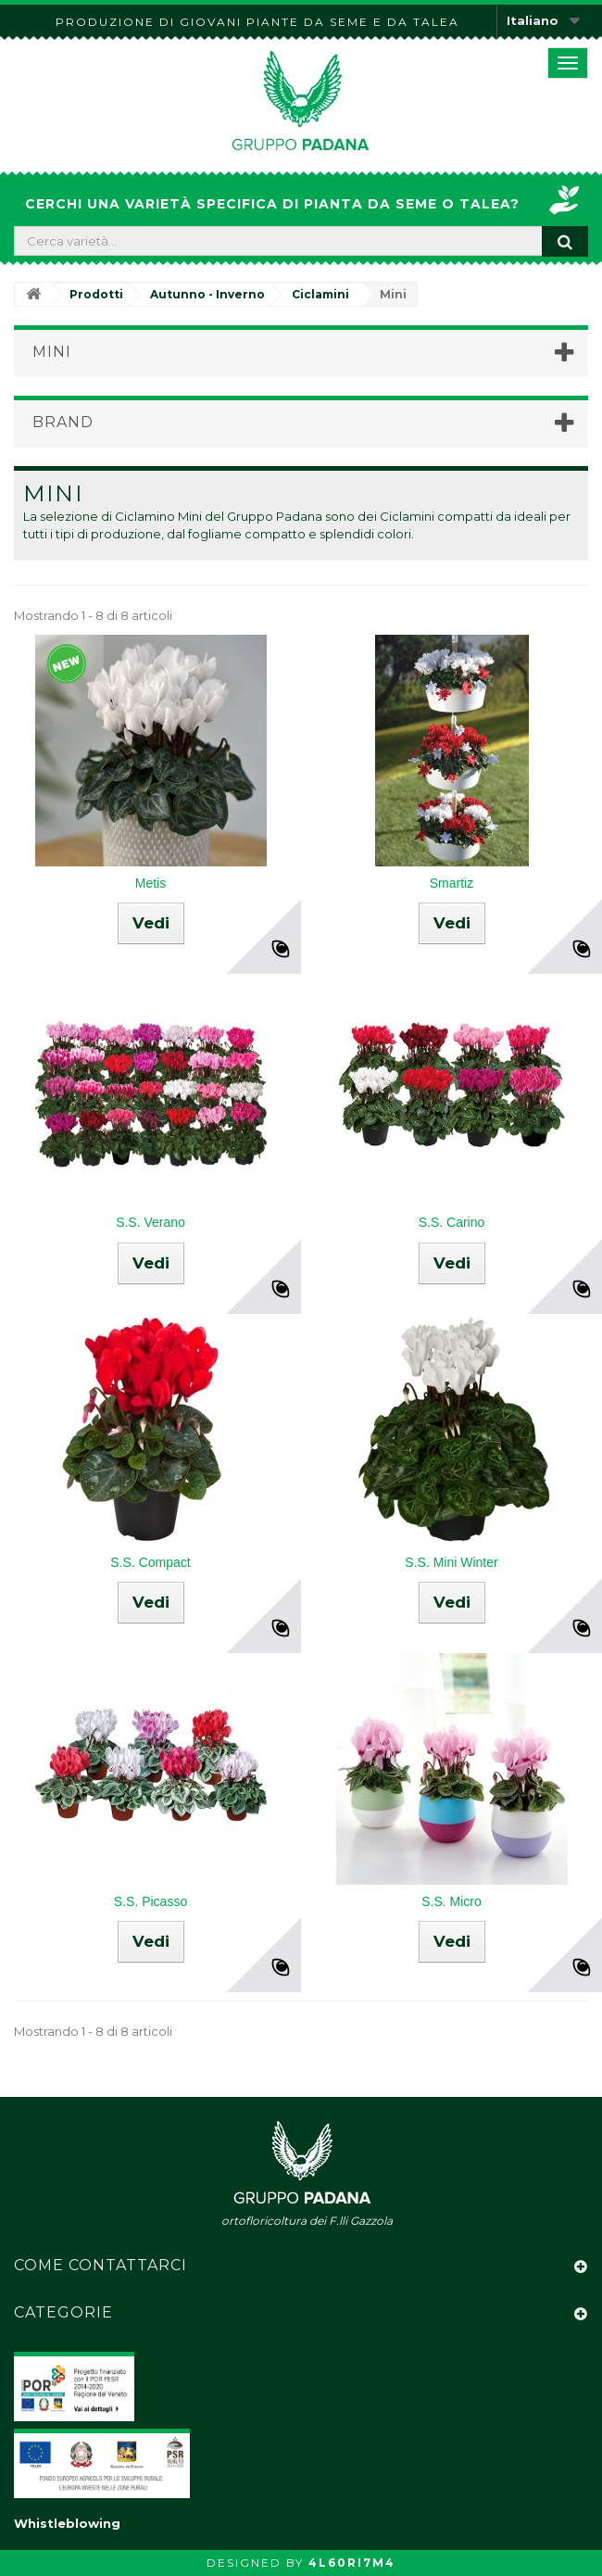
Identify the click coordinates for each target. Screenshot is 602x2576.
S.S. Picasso (150, 1901)
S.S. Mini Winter (451, 1562)
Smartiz (451, 883)
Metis (150, 883)
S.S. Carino (452, 1222)
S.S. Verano (150, 1222)
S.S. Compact (150, 1562)
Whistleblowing (67, 2523)
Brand (63, 422)
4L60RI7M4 (351, 2563)
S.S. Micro (451, 1901)
